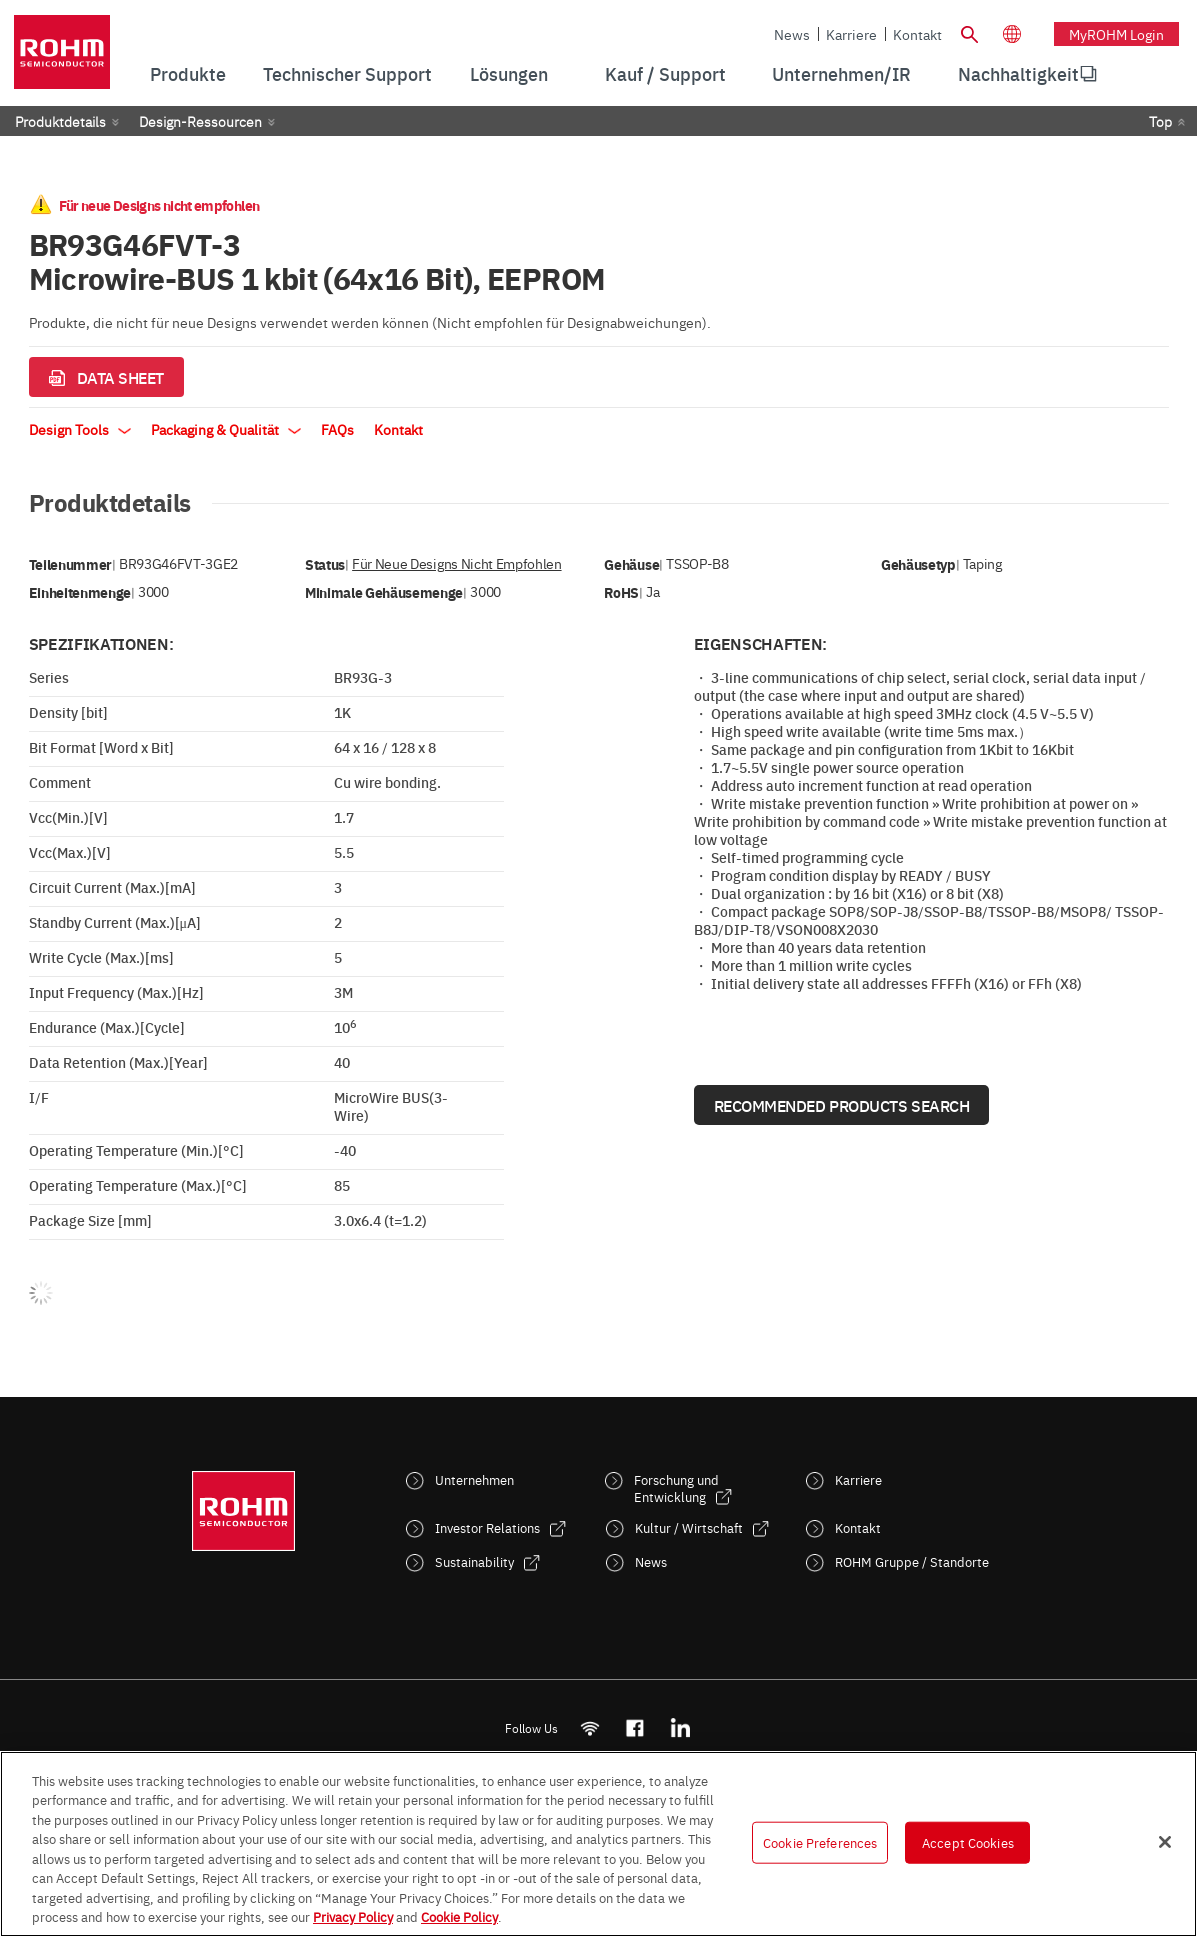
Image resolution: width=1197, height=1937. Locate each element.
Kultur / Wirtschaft (689, 1527)
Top (1160, 121)
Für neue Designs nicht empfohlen (456, 563)
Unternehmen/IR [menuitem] (841, 73)
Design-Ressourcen (200, 121)
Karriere (851, 34)
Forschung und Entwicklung (676, 1488)
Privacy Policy (353, 1916)
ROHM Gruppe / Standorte (912, 1561)
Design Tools (80, 429)
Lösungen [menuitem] (509, 73)
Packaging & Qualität (226, 429)
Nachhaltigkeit (1018, 73)
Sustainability (474, 1561)
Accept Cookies (968, 1842)
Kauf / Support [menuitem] (665, 73)
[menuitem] (1018, 74)
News (792, 34)
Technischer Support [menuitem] (347, 73)
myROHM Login (1116, 34)
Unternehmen (474, 1479)
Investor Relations (487, 1527)
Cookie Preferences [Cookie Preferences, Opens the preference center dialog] (820, 1842)
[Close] (1165, 1842)
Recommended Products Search (842, 1105)
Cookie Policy (459, 1916)
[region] (598, 1844)
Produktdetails (60, 121)
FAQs (337, 429)
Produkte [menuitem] (188, 73)
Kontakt (917, 34)
